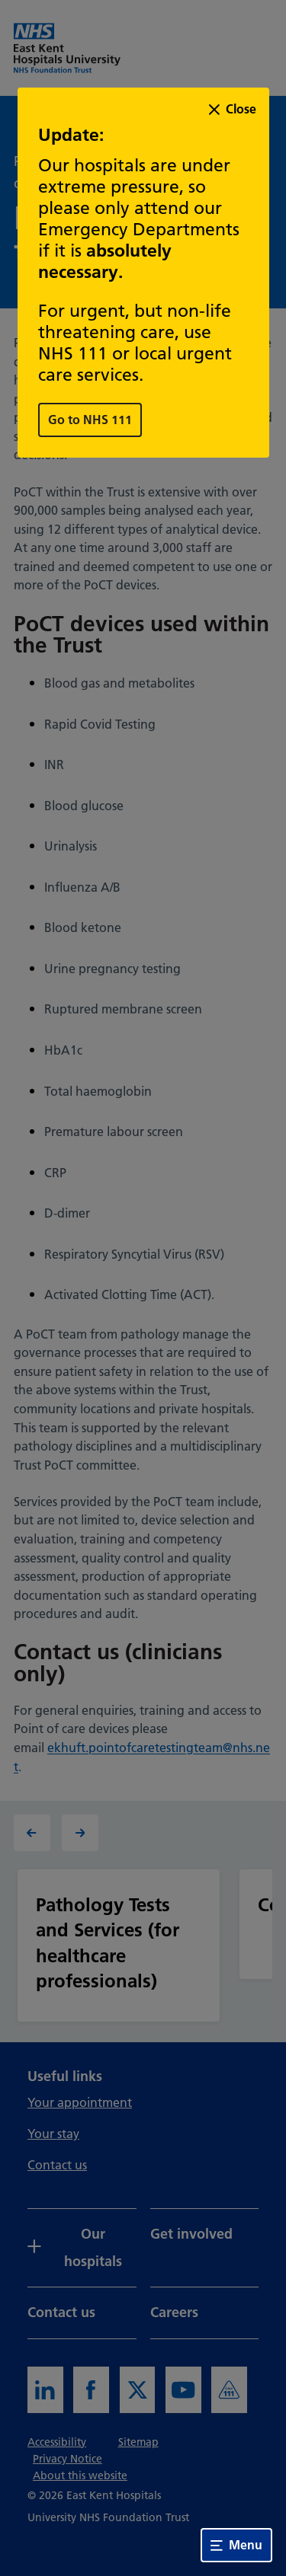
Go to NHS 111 (90, 419)
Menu (236, 2544)
